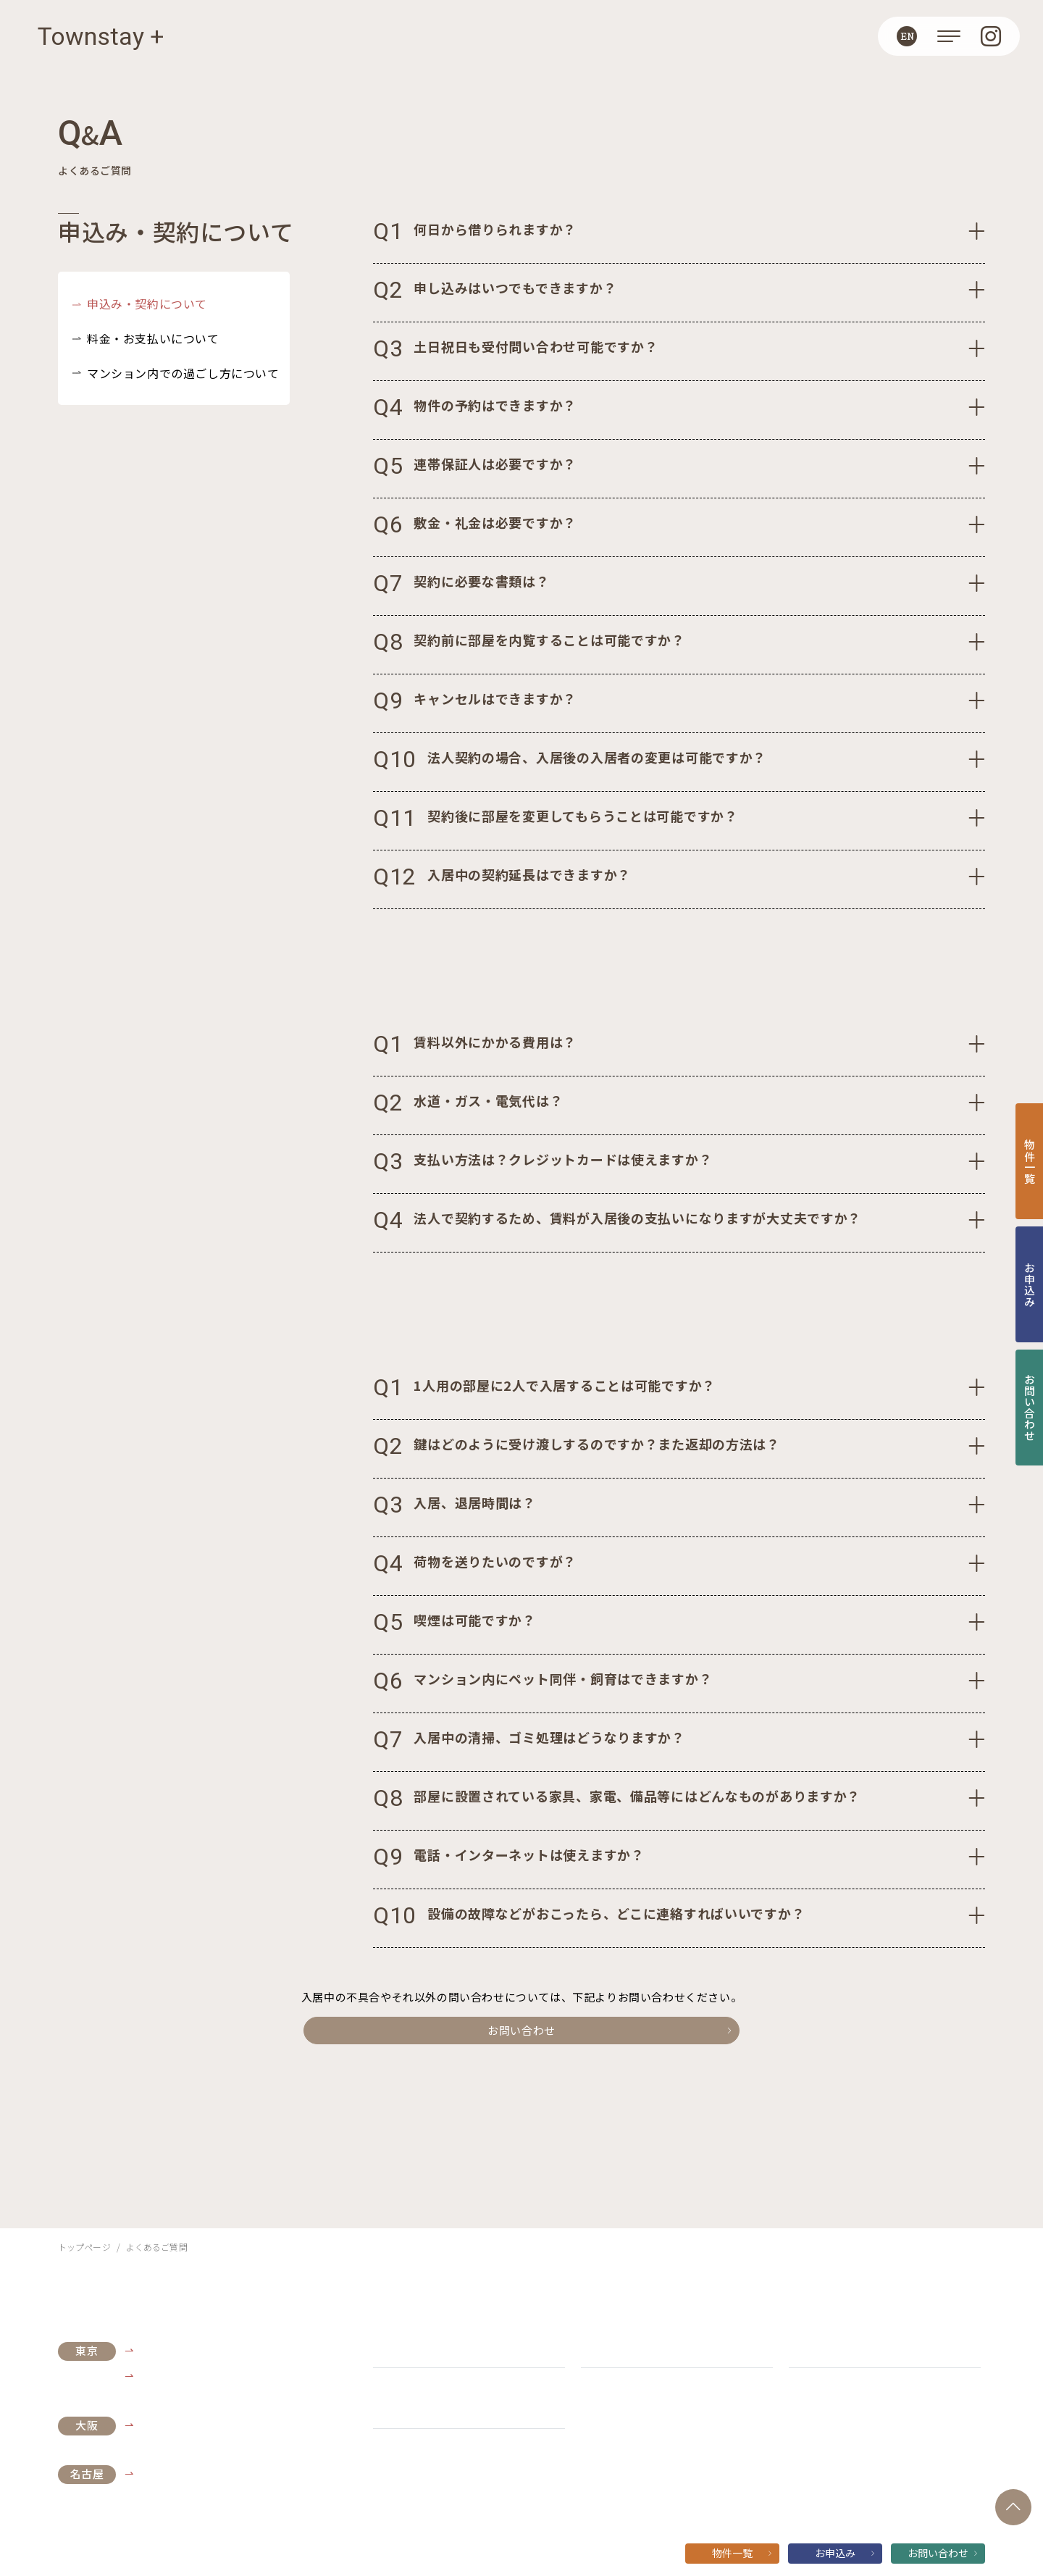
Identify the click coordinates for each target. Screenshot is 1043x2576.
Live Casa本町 (173, 2424)
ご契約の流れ (820, 2349)
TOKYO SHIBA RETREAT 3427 (212, 2375)
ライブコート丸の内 (186, 2473)
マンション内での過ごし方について (183, 373)
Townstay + (101, 36)
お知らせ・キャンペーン (429, 2349)
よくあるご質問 (617, 2349)
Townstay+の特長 (417, 2410)
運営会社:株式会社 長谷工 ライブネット (451, 2470)
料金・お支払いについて (153, 338)
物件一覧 (742, 2553)
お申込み (845, 2553)
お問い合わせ (559, 2030)
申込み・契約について (147, 303)
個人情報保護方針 (590, 2470)
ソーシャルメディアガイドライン (716, 2470)
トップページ (84, 2247)
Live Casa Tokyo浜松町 (195, 2350)
